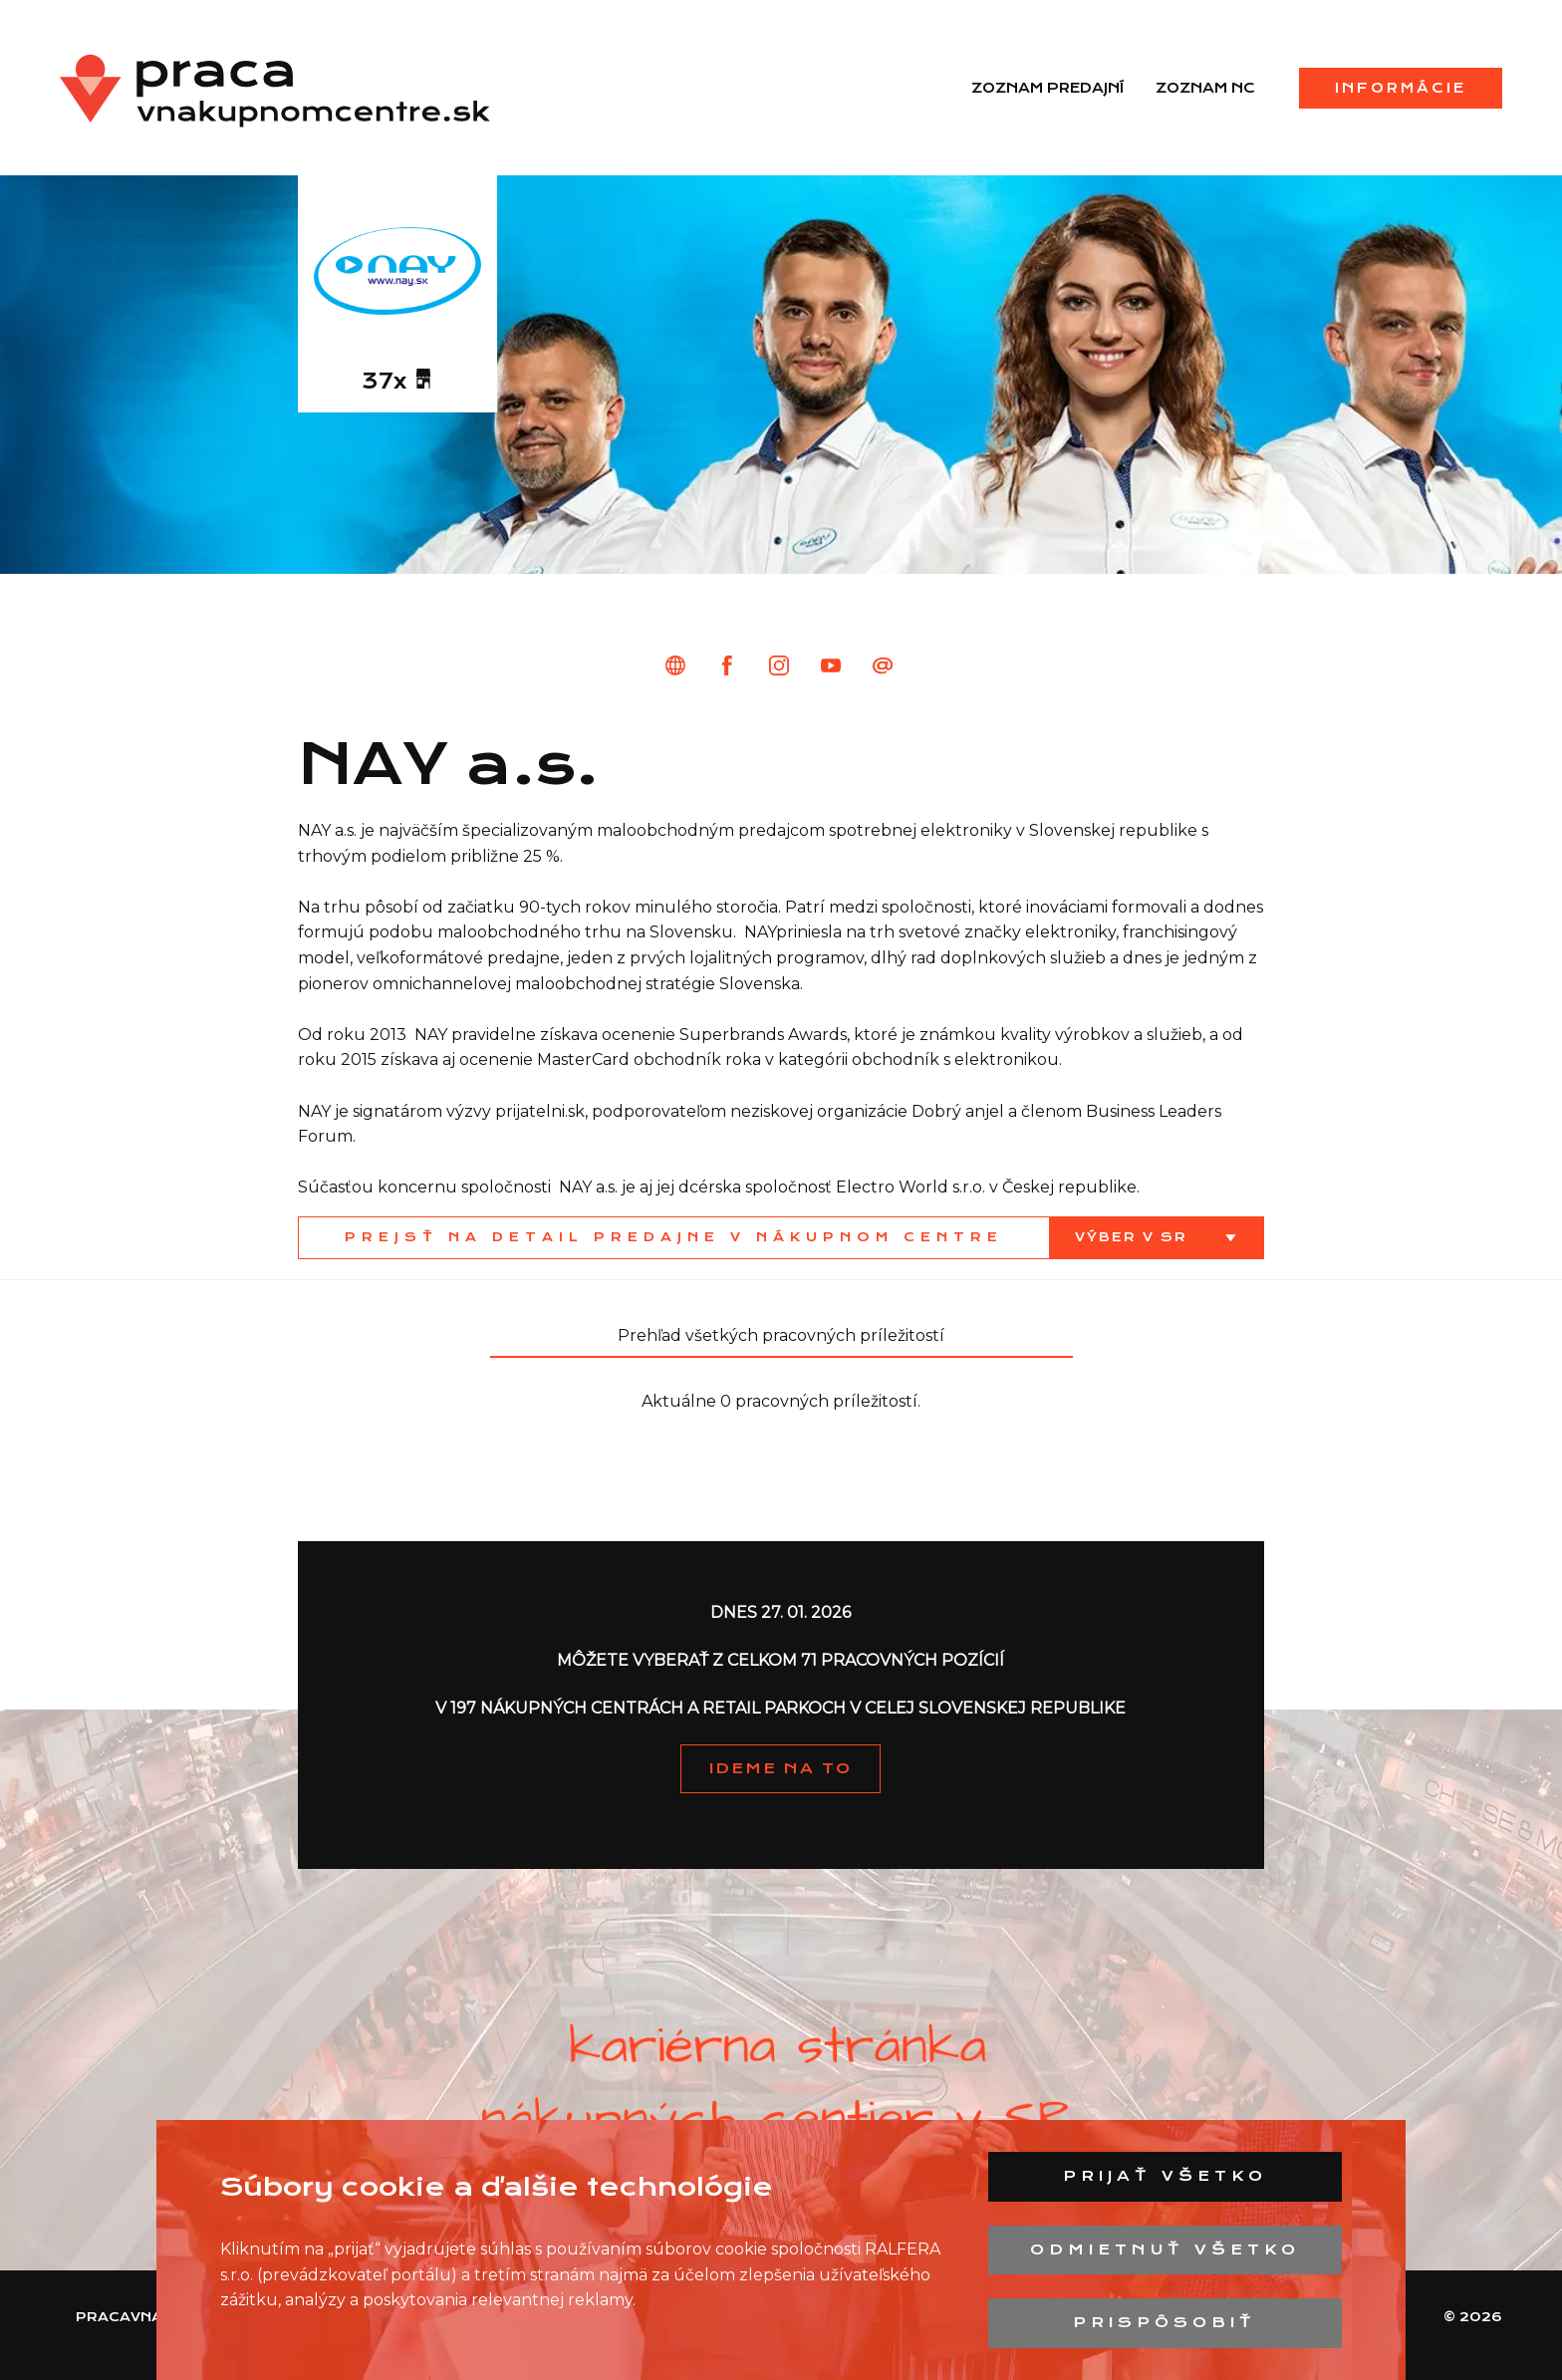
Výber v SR (1134, 1236)
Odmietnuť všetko (1165, 2249)
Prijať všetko (1165, 2176)
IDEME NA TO (780, 1768)
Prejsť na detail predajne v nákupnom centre (674, 1236)
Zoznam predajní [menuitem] (1047, 88)
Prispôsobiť (1164, 2322)
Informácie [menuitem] (1400, 88)
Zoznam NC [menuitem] (1205, 88)
